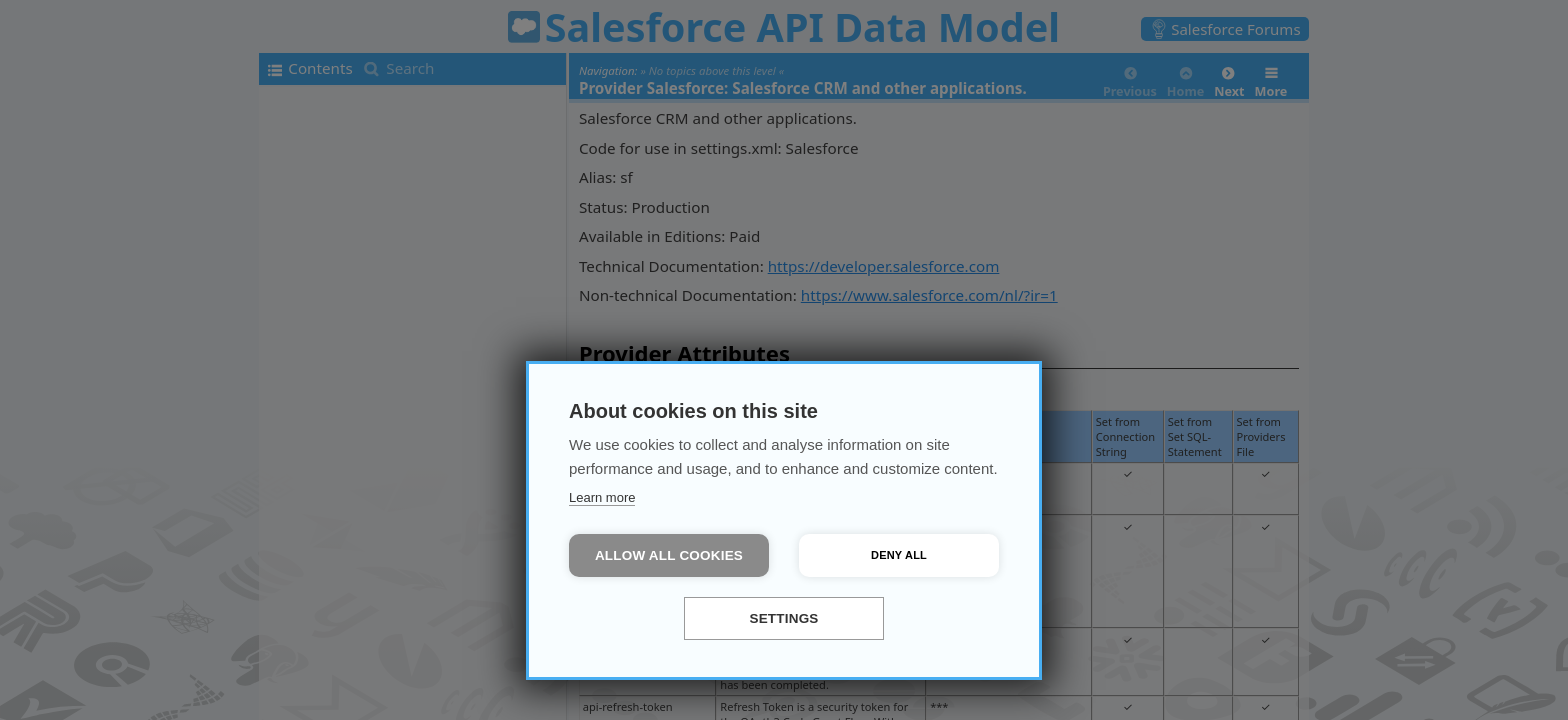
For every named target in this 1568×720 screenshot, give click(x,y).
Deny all (899, 555)
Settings (783, 618)
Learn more (602, 497)
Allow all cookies (669, 555)
